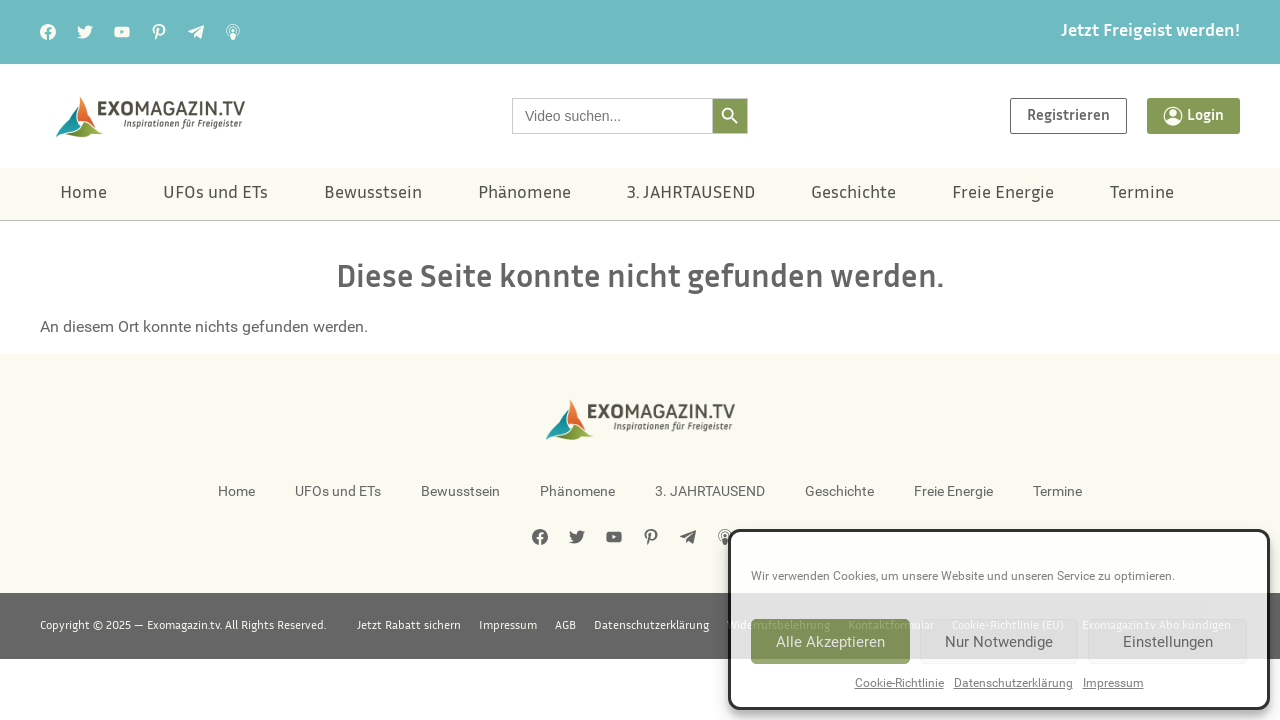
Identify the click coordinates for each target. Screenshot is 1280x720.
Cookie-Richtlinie (899, 683)
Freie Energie (1003, 194)
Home (83, 194)
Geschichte (853, 194)
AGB (565, 626)
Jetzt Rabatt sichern (409, 626)
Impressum (1113, 683)
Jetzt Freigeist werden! (1150, 32)
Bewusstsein (373, 194)
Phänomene (524, 194)
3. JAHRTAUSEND (691, 194)
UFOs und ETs (215, 194)
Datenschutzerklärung (1013, 683)
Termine (1142, 194)
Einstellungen (1168, 642)
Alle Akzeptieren (830, 642)
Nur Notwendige (999, 642)
